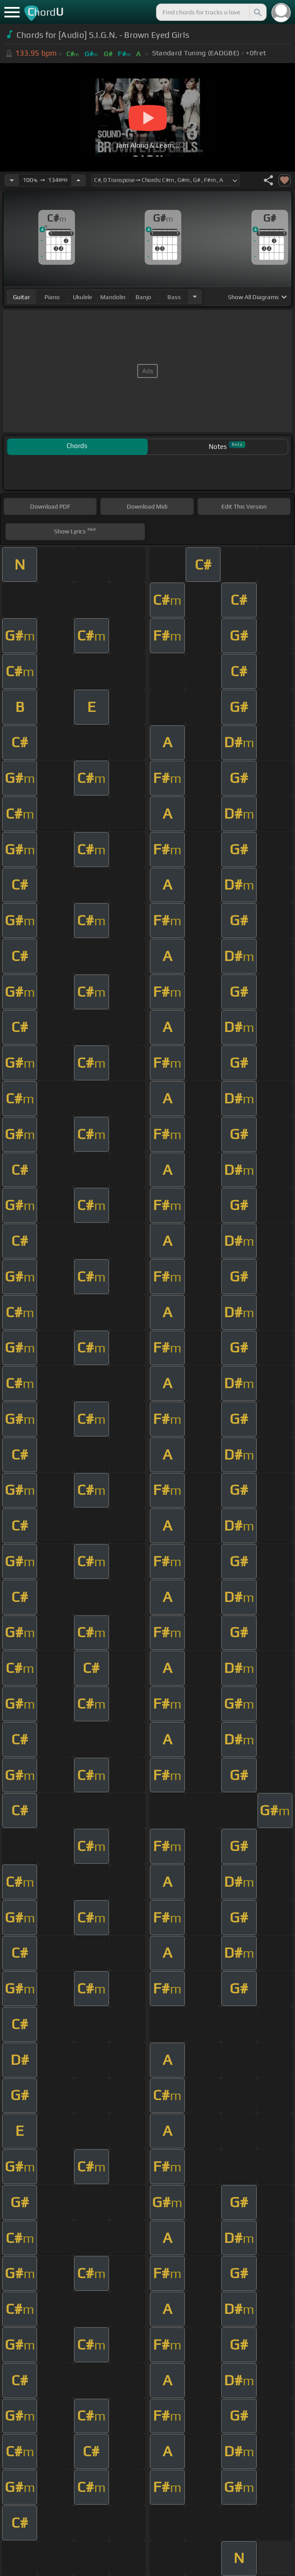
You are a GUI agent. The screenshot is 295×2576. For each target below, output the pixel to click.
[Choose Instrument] (194, 296)
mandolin (112, 296)
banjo (143, 296)
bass (174, 296)
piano (52, 296)
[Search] (257, 12)
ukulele (82, 296)
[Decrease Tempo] (11, 180)
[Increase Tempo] (78, 180)
